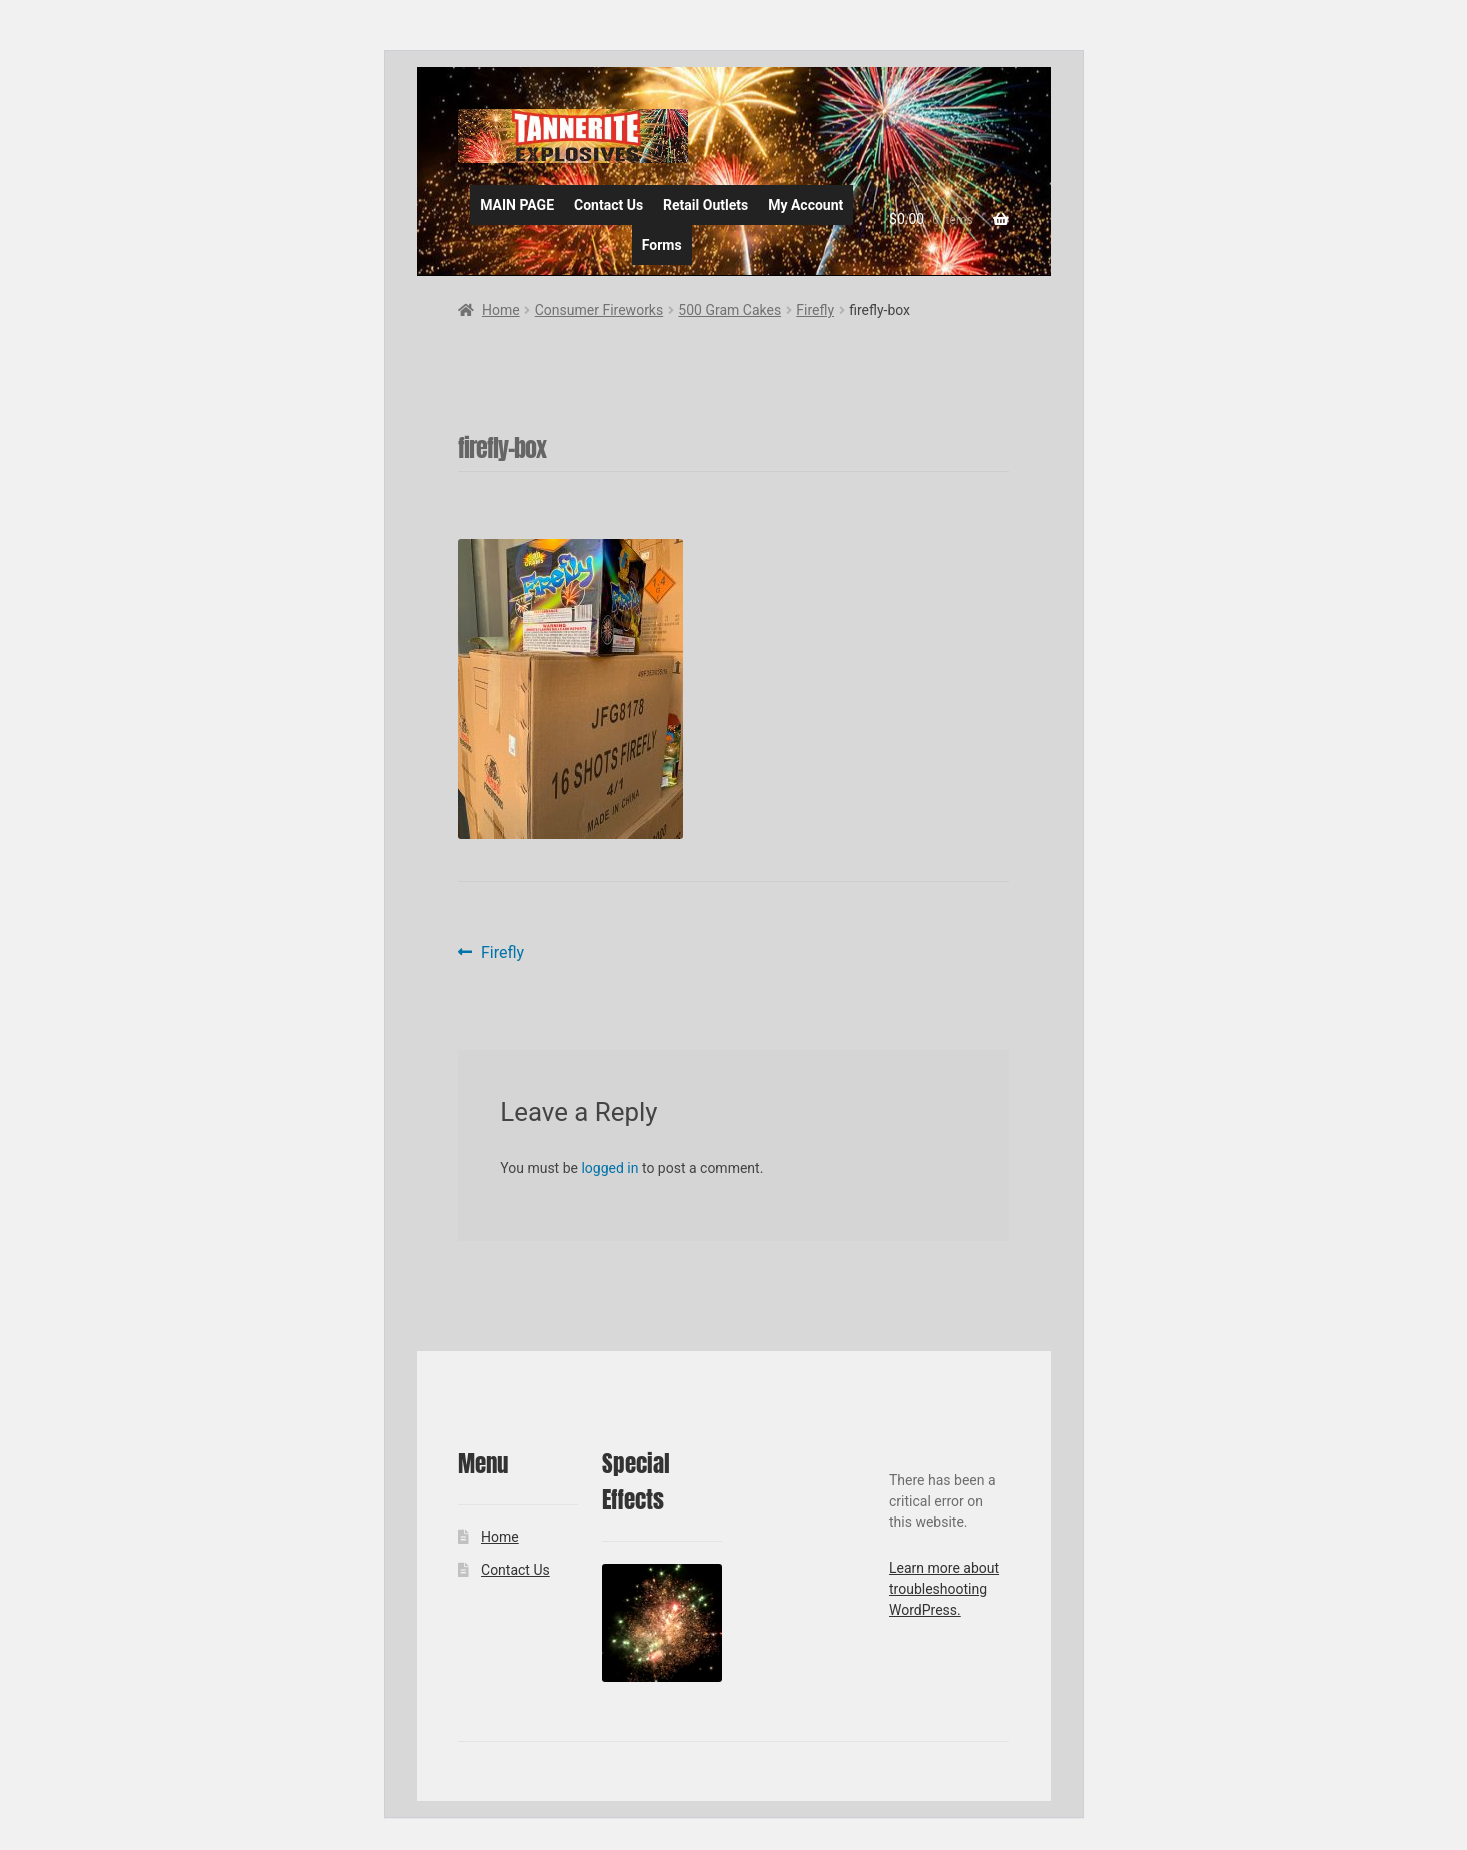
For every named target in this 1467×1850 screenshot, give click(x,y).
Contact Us (608, 205)
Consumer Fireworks (599, 310)
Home (501, 310)
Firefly (815, 310)
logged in (609, 1168)
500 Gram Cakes (729, 310)
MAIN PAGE (517, 205)
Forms (662, 245)
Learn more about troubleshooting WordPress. (944, 1589)
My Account (805, 205)
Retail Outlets (705, 205)
